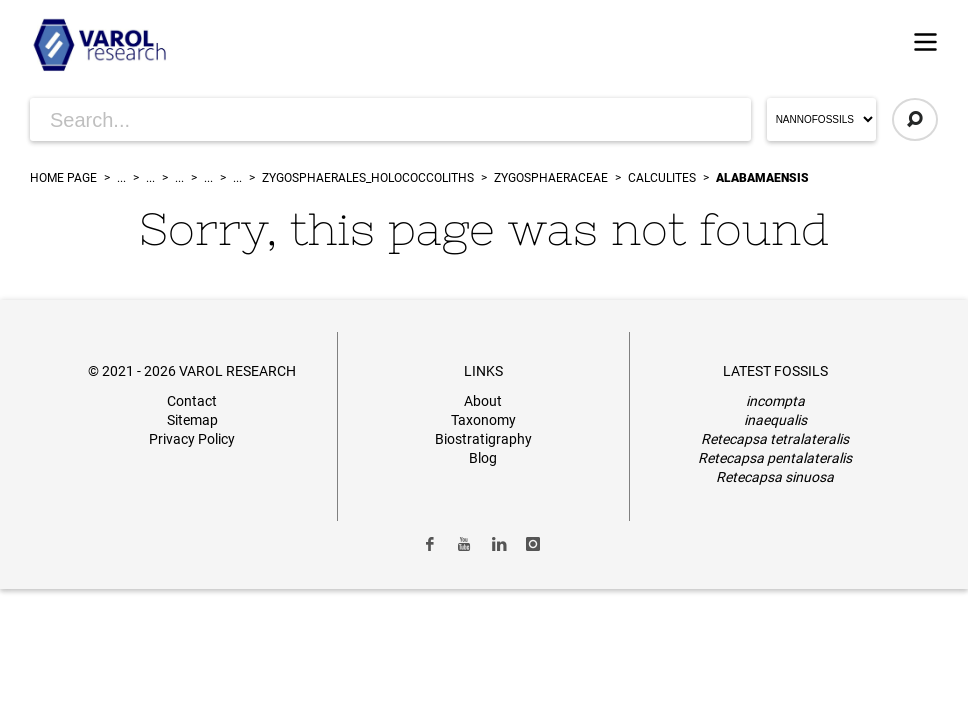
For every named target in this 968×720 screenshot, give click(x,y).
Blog (483, 458)
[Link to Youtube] (464, 544)
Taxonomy (483, 420)
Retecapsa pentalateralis (775, 458)
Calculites (662, 178)
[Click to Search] (915, 119)
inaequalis (775, 420)
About (483, 401)
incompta (775, 401)
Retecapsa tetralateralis (775, 439)
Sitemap (192, 420)
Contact (192, 401)
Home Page (63, 178)
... (121, 178)
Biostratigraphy (483, 439)
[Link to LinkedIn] (499, 544)
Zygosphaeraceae (551, 178)
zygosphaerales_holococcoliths (368, 178)
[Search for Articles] (390, 119)
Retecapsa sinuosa (775, 477)
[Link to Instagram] (534, 544)
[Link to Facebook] (430, 544)
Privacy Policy (192, 439)
